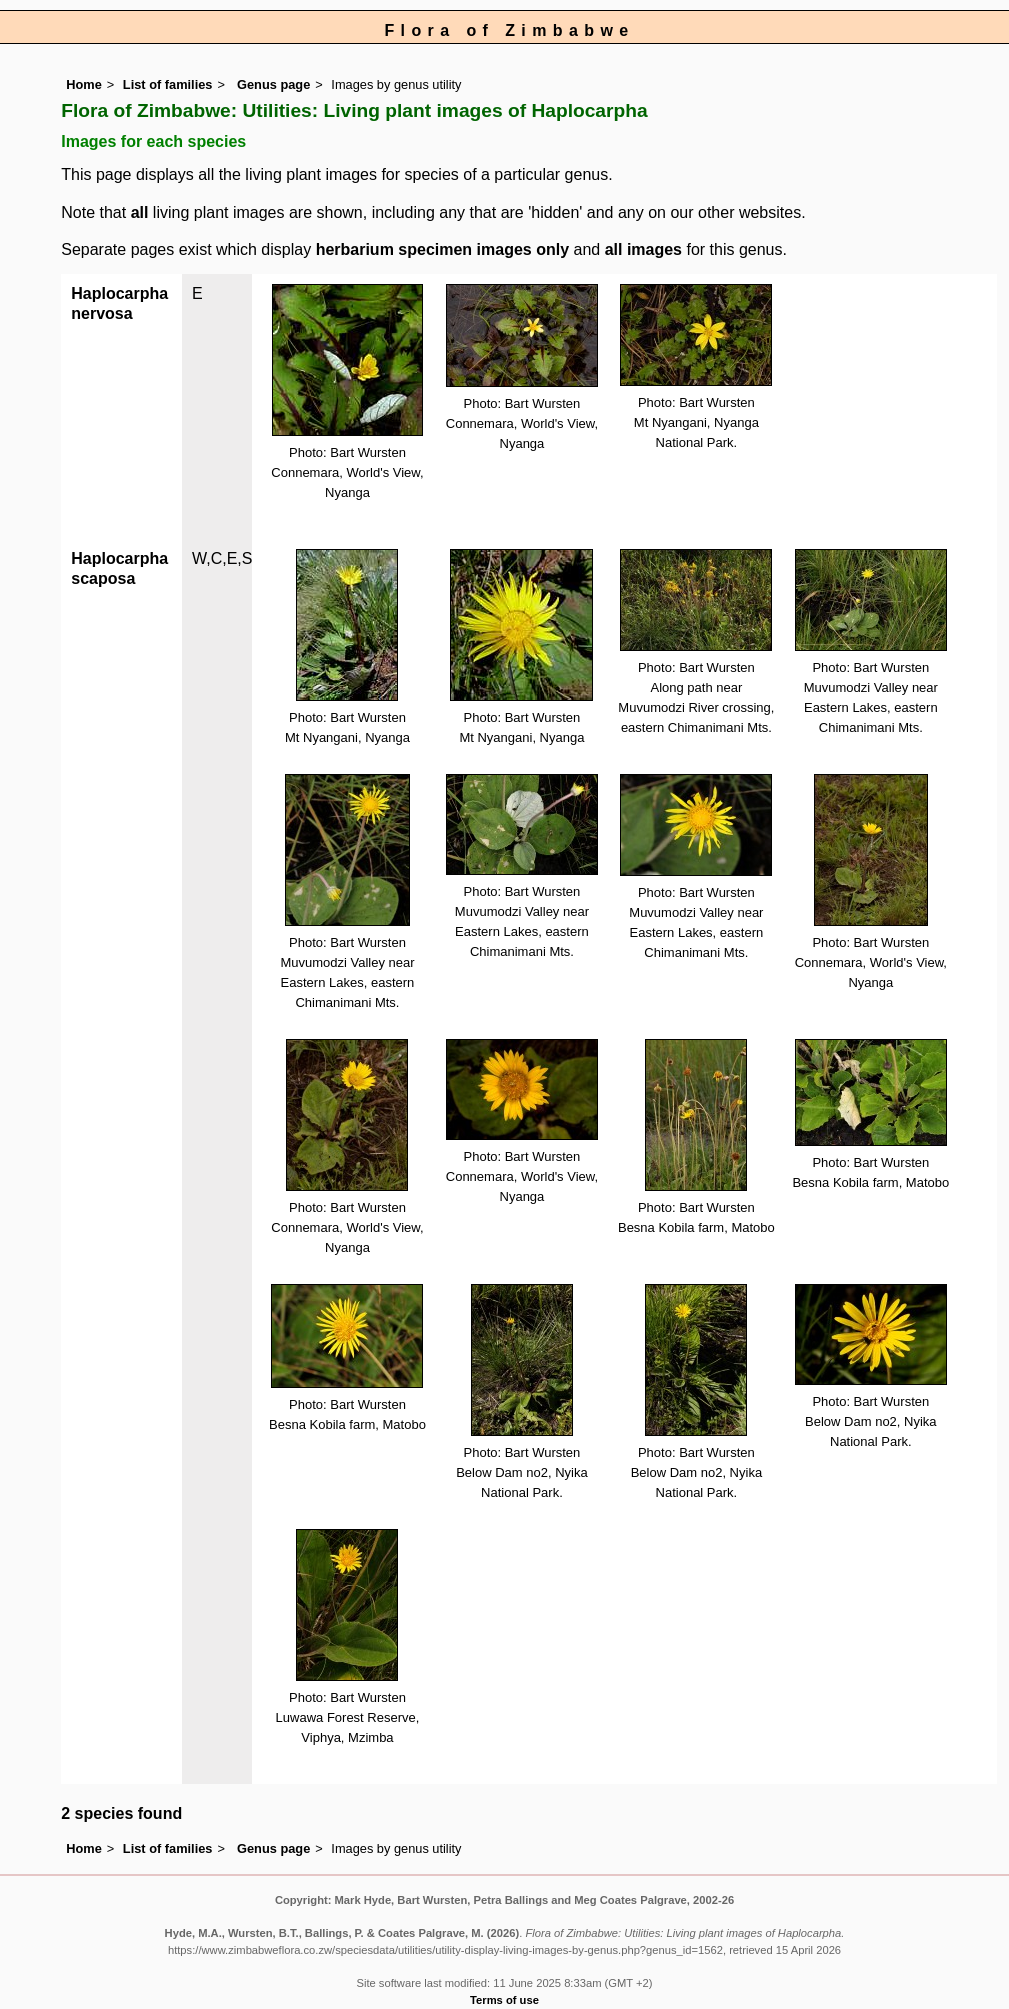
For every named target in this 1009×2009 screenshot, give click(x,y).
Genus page (273, 84)
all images (643, 249)
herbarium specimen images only (442, 249)
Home (84, 84)
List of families (168, 84)
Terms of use (504, 2000)
